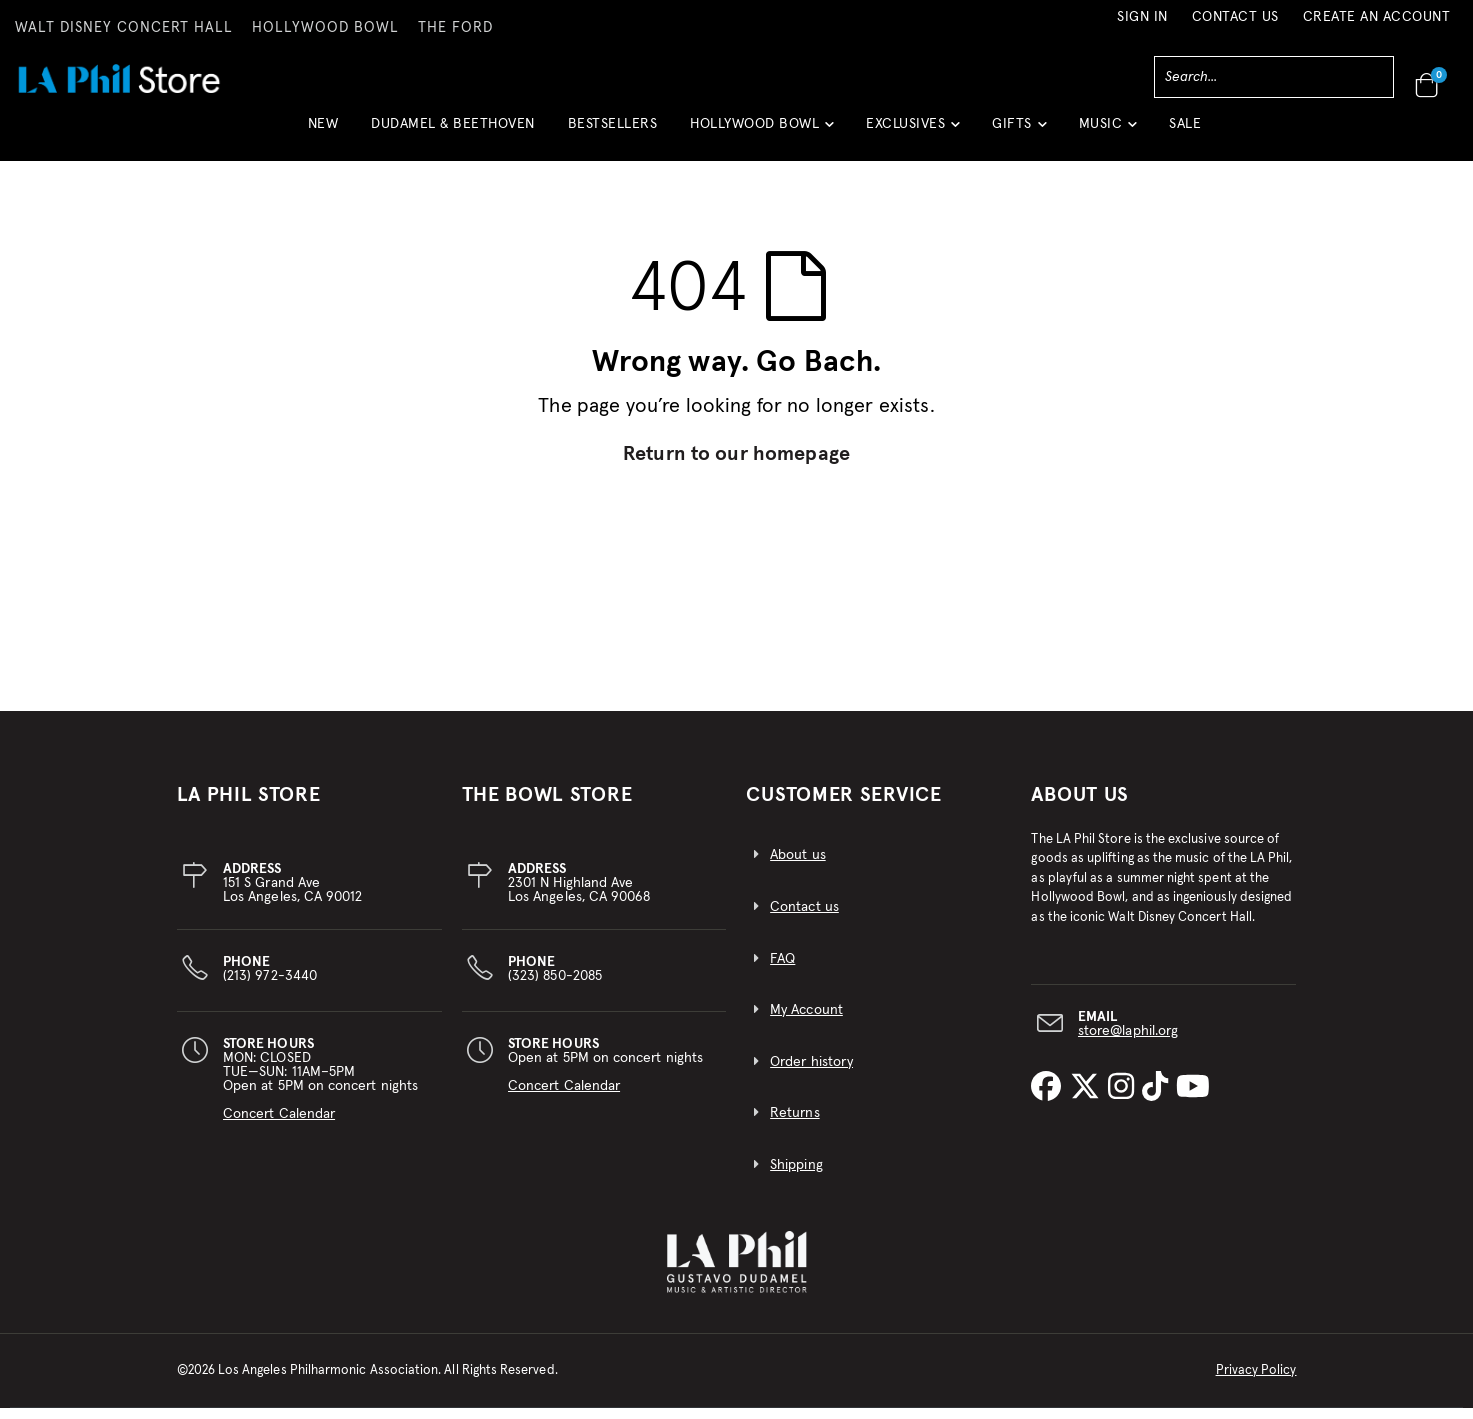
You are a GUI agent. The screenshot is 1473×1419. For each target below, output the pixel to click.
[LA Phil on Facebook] (1050, 1099)
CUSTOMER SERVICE (843, 806)
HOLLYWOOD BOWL (325, 28)
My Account (806, 1022)
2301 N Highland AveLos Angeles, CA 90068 (579, 894)
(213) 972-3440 (270, 980)
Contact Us (1235, 17)
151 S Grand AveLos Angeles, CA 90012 (292, 894)
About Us (1080, 806)
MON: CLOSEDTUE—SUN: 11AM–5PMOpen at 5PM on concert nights (320, 1090)
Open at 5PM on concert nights (605, 1076)
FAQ (782, 970)
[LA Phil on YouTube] (1193, 1099)
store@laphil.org (1128, 1042)
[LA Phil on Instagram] (1125, 1099)
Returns (794, 1125)
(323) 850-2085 (555, 980)
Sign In (1142, 17)
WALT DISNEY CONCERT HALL (124, 28)
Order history (811, 1073)
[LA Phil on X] (1089, 1099)
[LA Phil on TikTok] (1159, 1099)
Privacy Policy (1256, 1381)
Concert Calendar (279, 1125)
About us (798, 867)
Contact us (804, 918)
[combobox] (1274, 77)
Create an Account (1377, 17)
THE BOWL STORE (547, 806)
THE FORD (455, 28)
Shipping (796, 1176)
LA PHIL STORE (249, 806)
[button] (761, 131)
